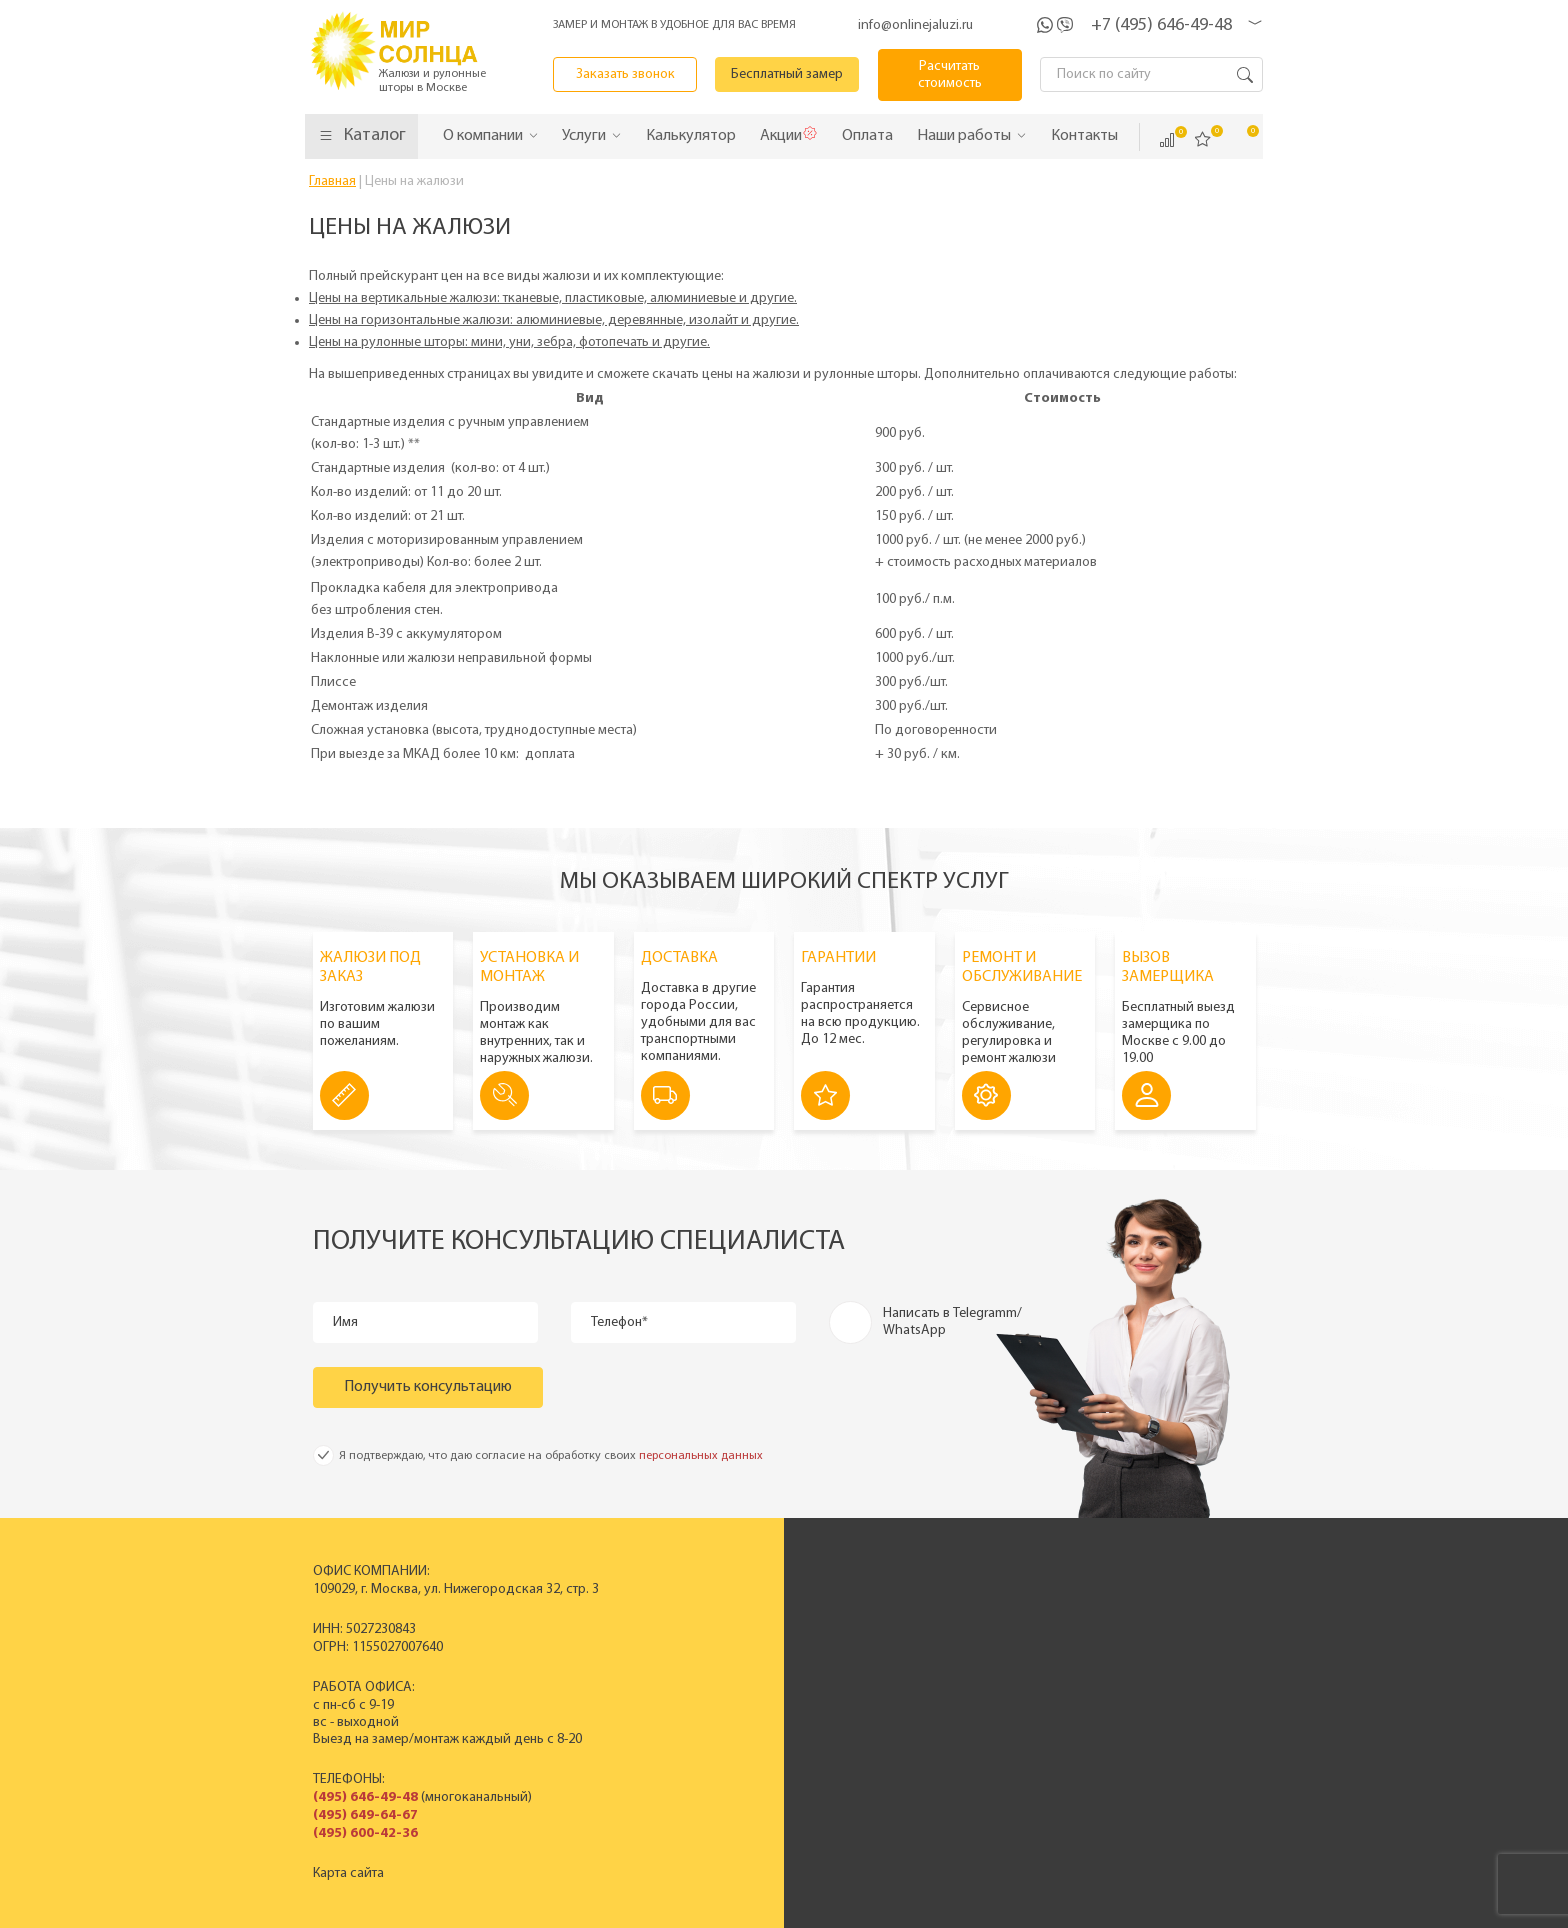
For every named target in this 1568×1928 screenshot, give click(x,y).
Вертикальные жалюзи (704, 1604)
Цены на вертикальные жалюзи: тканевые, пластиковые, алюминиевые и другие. (553, 298)
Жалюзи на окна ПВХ (699, 1689)
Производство (961, 1621)
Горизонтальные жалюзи (710, 1638)
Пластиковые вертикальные (721, 1621)
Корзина (1239, 139)
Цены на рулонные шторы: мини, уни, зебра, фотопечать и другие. (509, 342)
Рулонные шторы (688, 1672)
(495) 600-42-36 (365, 1833)
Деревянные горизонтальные (725, 1655)
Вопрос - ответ (1148, 1723)
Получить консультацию (428, 1387)
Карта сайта (348, 1873)
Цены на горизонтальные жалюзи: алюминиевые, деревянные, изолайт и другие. (554, 320)
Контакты (943, 1689)
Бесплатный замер (787, 74)
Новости (942, 1655)
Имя (345, 1322)
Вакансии (945, 1706)
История (942, 1604)
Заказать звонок (625, 74)
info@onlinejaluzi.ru (915, 25)
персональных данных (701, 1456)
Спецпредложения (1161, 1655)
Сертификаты (956, 1638)
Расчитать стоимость (950, 75)
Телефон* (619, 1322)
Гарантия (1131, 1689)
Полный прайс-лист (695, 1706)
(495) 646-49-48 (365, 1797)
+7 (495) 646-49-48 (1161, 25)
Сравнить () (1167, 140)
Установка (1134, 1672)
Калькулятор (1024, 1810)
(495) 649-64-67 (365, 1815)
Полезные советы (1157, 1706)
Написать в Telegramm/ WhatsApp (952, 1322)
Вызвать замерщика (1165, 1638)
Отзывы (939, 1672)
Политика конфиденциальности (734, 1910)
